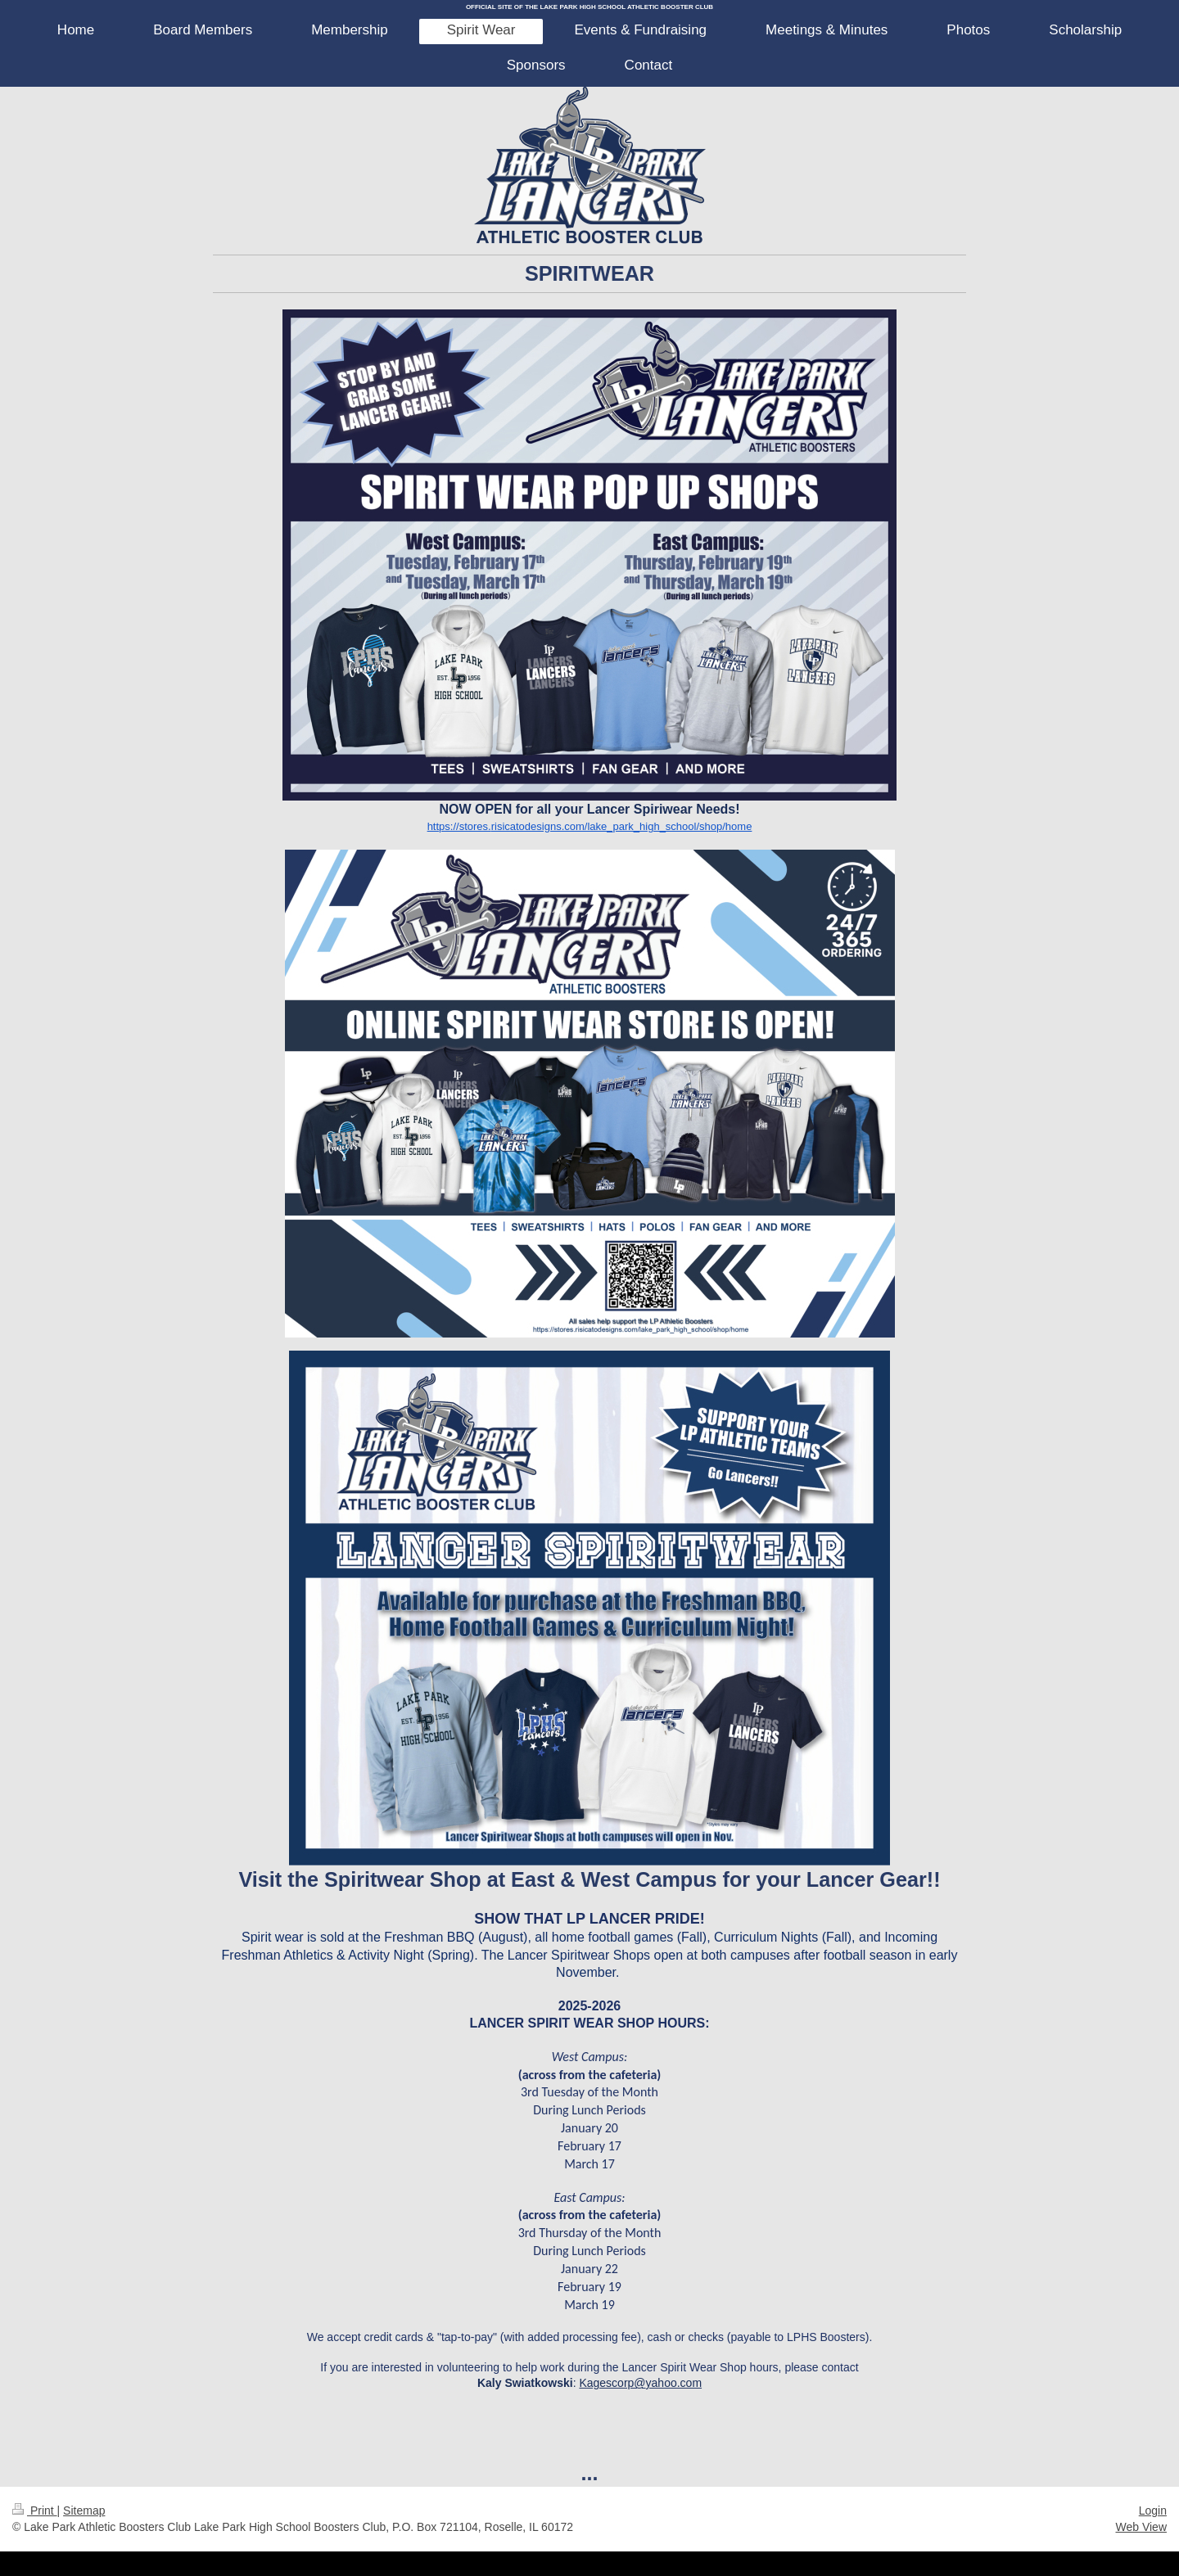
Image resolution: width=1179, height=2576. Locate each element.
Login (1153, 2510)
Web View (1141, 2526)
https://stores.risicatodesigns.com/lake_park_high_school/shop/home (589, 826)
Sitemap (84, 2510)
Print (34, 2510)
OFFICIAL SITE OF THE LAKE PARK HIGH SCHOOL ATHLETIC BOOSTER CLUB (589, 7)
